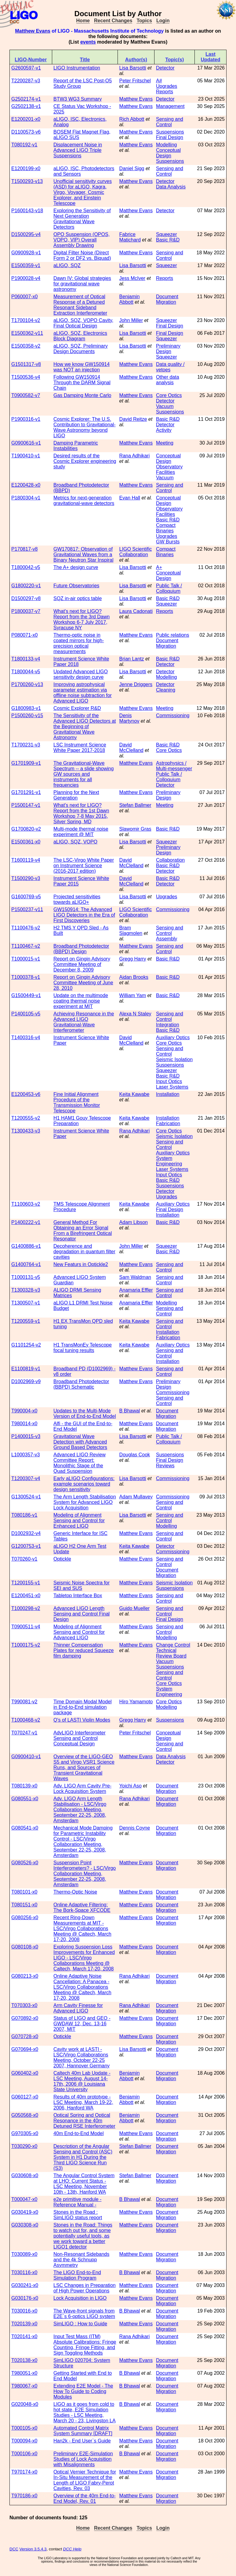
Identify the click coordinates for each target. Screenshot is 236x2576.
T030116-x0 (24, 2272)
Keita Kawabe (134, 1094)
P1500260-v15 (27, 715)
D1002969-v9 (26, 1381)
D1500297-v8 (26, 598)
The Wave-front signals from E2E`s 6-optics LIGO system (84, 2313)
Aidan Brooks (133, 977)
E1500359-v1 (25, 265)
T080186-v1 (24, 1515)
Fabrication (168, 1123)
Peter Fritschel (135, 80)
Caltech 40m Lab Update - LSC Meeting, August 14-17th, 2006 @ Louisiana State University (82, 2081)
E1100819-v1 (25, 1368)
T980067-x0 (24, 2385)
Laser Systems (172, 1086)
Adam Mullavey (136, 1496)
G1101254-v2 (26, 1344)
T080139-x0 (24, 1785)
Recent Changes (113, 20)
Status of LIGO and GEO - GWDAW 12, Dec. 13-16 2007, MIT (82, 2024)
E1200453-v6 (25, 1094)
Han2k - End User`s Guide (82, 2440)
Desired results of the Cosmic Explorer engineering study (84, 461)
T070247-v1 (24, 1732)
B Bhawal (129, 1410)
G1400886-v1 (26, 1246)
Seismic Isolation (174, 1059)
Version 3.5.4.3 (33, 2549)
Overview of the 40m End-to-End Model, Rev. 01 (84, 2498)
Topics (144, 20)
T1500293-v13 (27, 181)
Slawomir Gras (135, 829)
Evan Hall (129, 497)
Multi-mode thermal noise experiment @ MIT (80, 831)
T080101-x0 (24, 1891)
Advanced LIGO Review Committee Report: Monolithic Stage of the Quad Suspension (79, 1463)
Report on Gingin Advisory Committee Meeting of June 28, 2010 (83, 983)
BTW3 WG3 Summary (77, 99)
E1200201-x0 (25, 119)
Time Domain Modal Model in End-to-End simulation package (82, 1707)
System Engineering (169, 1161)
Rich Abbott (131, 119)
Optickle (62, 1559)
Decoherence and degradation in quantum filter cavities (84, 1251)
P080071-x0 (24, 635)
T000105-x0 (24, 2428)
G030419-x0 (24, 2212)
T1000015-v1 (25, 958)
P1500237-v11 (27, 909)
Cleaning (165, 689)
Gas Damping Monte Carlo (82, 395)
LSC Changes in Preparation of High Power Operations (84, 2288)
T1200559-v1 (25, 1321)
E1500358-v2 (25, 346)
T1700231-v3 (25, 744)
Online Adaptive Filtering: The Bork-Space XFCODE (82, 1907)
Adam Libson (133, 1222)
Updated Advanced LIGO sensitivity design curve (80, 674)
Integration (167, 1024)
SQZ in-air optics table (77, 598)
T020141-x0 (24, 2336)
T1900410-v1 (25, 455)
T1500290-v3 (25, 878)
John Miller (131, 320)
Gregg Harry (132, 958)
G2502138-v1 (26, 106)
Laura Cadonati (136, 611)
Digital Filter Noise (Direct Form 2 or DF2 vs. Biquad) (82, 255)
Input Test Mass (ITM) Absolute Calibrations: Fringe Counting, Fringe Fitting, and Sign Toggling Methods (84, 2345)
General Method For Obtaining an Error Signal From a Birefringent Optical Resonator (82, 1230)
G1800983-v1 (26, 708)
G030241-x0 (24, 2285)
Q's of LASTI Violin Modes (81, 1720)
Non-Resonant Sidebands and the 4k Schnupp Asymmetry (81, 2260)
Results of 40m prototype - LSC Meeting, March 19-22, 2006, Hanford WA (83, 2102)
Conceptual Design (168, 153)
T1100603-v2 (25, 1204)
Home (83, 20)
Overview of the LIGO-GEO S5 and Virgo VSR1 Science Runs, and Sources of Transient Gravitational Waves (83, 1767)
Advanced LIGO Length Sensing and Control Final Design (81, 1614)
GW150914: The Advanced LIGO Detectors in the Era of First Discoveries (84, 915)
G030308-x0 (24, 2224)
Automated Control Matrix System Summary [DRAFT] (82, 2430)
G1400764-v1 (26, 1264)
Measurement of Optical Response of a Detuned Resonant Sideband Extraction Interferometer (80, 305)
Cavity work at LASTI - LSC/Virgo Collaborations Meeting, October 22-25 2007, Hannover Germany (81, 2057)
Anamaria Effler (136, 1290)
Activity (164, 430)
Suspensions (170, 131)
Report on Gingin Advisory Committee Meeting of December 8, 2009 (81, 964)
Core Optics (169, 395)
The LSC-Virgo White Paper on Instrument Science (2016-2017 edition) (83, 865)
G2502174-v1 (26, 99)
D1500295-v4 (26, 234)
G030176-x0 (24, 2298)
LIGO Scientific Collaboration (135, 551)
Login (163, 20)
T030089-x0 (24, 2254)
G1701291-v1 (26, 792)
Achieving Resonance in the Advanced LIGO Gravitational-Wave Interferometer (83, 1022)
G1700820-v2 (26, 829)
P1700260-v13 (27, 684)
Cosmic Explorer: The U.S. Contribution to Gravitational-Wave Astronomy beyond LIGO (84, 427)
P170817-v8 (24, 549)
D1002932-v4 (26, 1533)
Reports (164, 91)
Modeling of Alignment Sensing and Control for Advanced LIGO (79, 1632)
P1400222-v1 (25, 1222)
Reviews (165, 1465)
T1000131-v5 (25, 1277)
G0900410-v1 (26, 1756)
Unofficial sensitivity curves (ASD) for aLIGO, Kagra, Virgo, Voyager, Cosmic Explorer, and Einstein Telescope (82, 192)
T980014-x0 (24, 1423)
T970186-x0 (24, 2495)
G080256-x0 (24, 1917)
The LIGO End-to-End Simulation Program (77, 2275)
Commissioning (172, 715)
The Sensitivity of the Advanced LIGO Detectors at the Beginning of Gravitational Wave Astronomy (84, 726)
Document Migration (167, 299)
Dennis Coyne (134, 1827)
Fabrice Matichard (130, 237)
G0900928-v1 (26, 252)
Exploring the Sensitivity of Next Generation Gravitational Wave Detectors (82, 219)
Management (170, 106)
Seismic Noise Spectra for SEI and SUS (81, 1585)
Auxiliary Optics (173, 1037)
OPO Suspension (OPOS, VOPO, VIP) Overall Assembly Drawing (81, 240)
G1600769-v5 (26, 896)
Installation (168, 1094)
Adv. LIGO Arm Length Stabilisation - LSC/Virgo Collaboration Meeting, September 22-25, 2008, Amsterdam (79, 1809)
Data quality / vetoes (170, 367)
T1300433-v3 (25, 1130)
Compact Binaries (166, 528)
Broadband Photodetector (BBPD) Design (81, 948)
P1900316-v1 (25, 419)
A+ (159, 567)
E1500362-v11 (27, 333)
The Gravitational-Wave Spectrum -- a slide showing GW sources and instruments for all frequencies (83, 774)
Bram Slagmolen (131, 930)
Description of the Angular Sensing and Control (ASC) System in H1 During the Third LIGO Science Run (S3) (82, 2157)
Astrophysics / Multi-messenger (174, 765)
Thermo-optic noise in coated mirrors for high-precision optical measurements (78, 643)
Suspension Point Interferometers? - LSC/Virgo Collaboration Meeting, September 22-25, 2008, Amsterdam (84, 1873)
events (88, 42)
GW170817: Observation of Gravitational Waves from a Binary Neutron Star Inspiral (83, 554)
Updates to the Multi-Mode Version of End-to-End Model (84, 1413)
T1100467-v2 (25, 946)
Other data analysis (167, 379)
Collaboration (170, 860)
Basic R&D (168, 239)
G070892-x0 (24, 2018)
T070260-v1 (24, 1559)
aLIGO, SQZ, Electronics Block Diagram (80, 336)
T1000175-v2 (25, 1645)
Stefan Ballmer (135, 805)
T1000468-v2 (25, 1720)
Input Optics (169, 1081)
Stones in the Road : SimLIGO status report (77, 2214)
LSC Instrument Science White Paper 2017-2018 (79, 747)
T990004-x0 (24, 1410)
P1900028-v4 (25, 278)
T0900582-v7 (25, 395)
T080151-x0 (24, 1904)
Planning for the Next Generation (76, 795)
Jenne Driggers (136, 684)
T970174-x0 (24, 2471)
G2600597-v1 (26, 67)
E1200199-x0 (25, 168)
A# (159, 80)
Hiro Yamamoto (136, 1701)
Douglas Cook (134, 1454)
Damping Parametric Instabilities (75, 445)
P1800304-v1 (25, 497)
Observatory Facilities (169, 469)
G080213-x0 (24, 1976)
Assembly (166, 938)
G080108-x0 (24, 1946)
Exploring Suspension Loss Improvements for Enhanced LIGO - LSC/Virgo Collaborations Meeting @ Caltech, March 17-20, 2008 (84, 1957)
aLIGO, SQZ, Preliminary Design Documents (80, 348)
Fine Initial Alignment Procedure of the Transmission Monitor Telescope (76, 1102)
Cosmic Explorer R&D (77, 708)
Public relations (172, 635)
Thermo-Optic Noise (75, 1891)
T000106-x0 (24, 2453)
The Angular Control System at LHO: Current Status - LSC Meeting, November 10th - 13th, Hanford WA (83, 2184)
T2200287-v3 (25, 80)
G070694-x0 (24, 2049)
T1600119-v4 (25, 860)
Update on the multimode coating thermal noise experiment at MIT (80, 1001)
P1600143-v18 (27, 210)
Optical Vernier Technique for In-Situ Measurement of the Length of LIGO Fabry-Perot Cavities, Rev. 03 (84, 2480)
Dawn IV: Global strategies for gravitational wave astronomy (82, 284)
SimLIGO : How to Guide (80, 2323)
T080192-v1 (24, 144)
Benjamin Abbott (129, 299)
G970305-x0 (24, 2133)
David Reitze (133, 419)
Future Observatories (76, 585)
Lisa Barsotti (132, 67)
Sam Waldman (135, 1277)
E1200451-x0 (25, 1595)
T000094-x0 (24, 2440)
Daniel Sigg (131, 168)
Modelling (166, 144)
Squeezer (166, 234)
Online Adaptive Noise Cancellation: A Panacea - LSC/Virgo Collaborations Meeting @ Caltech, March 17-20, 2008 (82, 1987)
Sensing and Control (169, 121)
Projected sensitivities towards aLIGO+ (76, 899)
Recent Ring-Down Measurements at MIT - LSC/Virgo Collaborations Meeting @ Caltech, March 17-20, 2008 (82, 1928)
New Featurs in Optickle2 (80, 1264)
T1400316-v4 (25, 1037)
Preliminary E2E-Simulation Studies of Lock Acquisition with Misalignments (83, 2459)
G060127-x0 (24, 2096)
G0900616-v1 (26, 442)
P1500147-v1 (25, 805)
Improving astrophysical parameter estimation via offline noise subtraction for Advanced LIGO (82, 692)
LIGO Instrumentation (76, 67)
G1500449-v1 (26, 995)
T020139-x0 (24, 2323)
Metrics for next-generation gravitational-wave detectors (83, 500)
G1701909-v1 (26, 763)
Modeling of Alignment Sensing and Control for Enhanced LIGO (79, 1520)
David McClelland (131, 747)
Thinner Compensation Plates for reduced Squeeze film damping (83, 1650)
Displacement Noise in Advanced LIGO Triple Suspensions (77, 150)
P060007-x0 (24, 296)
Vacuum (165, 406)
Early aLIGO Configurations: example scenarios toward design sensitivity (83, 1484)
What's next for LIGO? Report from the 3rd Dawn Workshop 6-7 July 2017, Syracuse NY (81, 619)
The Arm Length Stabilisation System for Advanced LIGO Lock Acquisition (84, 1502)
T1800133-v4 (25, 658)
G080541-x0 (24, 1827)
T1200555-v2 (25, 1118)
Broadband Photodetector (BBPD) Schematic (81, 1384)
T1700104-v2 (25, 320)
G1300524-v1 (26, 1496)
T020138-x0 (24, 2360)
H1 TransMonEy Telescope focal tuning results (82, 1347)
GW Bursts (168, 541)
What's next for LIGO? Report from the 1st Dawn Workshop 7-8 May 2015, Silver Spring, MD (81, 813)
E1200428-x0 (25, 485)
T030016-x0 (24, 2310)
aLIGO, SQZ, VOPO (75, 841)
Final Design (169, 137)
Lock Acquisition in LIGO (80, 2298)
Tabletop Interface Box (77, 1595)
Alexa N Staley (135, 1013)
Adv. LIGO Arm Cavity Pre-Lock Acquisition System (82, 1788)
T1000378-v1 (25, 977)
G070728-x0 (24, 2036)
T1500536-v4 (25, 377)
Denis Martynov (129, 718)
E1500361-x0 (25, 841)
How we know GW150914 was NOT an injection (81, 367)
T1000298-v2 (25, 1608)
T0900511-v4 (25, 1626)
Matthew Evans (32, 31)
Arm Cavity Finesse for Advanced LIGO (78, 2008)
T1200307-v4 (25, 1478)
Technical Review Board (171, 1653)
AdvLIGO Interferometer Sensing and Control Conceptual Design (79, 1738)
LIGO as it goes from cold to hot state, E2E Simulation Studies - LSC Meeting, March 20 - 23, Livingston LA (84, 2412)
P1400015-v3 (25, 1436)
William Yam (132, 995)
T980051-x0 (24, 2373)
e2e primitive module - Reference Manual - (77, 2202)
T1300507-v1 (25, 1302)
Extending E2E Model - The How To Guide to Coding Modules (83, 2391)
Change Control (173, 1645)
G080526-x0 (24, 1862)
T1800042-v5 (25, 567)
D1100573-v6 (26, 131)
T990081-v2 (24, 1701)
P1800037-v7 (25, 611)
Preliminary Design (168, 348)
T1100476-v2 (25, 927)
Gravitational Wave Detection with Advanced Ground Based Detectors (80, 1442)
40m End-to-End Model (78, 2133)
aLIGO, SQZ (67, 265)
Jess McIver (132, 278)
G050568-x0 (24, 2115)
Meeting (164, 442)
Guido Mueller (134, 1608)
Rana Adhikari (134, 455)
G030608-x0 (24, 2175)
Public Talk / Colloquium (169, 588)
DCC (13, 2549)
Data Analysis (171, 186)
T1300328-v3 (25, 1290)
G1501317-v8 (26, 364)
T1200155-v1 (25, 1582)
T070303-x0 (24, 2005)
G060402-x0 (24, 2073)
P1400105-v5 (25, 1013)
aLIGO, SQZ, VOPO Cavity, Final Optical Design (83, 323)
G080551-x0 (24, 1798)
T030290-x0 (24, 2146)
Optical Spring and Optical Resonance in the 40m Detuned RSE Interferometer (84, 2121)
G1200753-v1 (26, 1546)
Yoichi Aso (130, 1785)
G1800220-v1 (26, 585)
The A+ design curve (75, 567)
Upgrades (166, 86)
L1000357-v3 (25, 1454)
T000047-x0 (24, 2199)
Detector (165, 67)
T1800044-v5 (25, 671)
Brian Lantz (131, 658)
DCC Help (72, 2549)
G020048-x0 (24, 2404)
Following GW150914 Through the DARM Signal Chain (82, 382)
